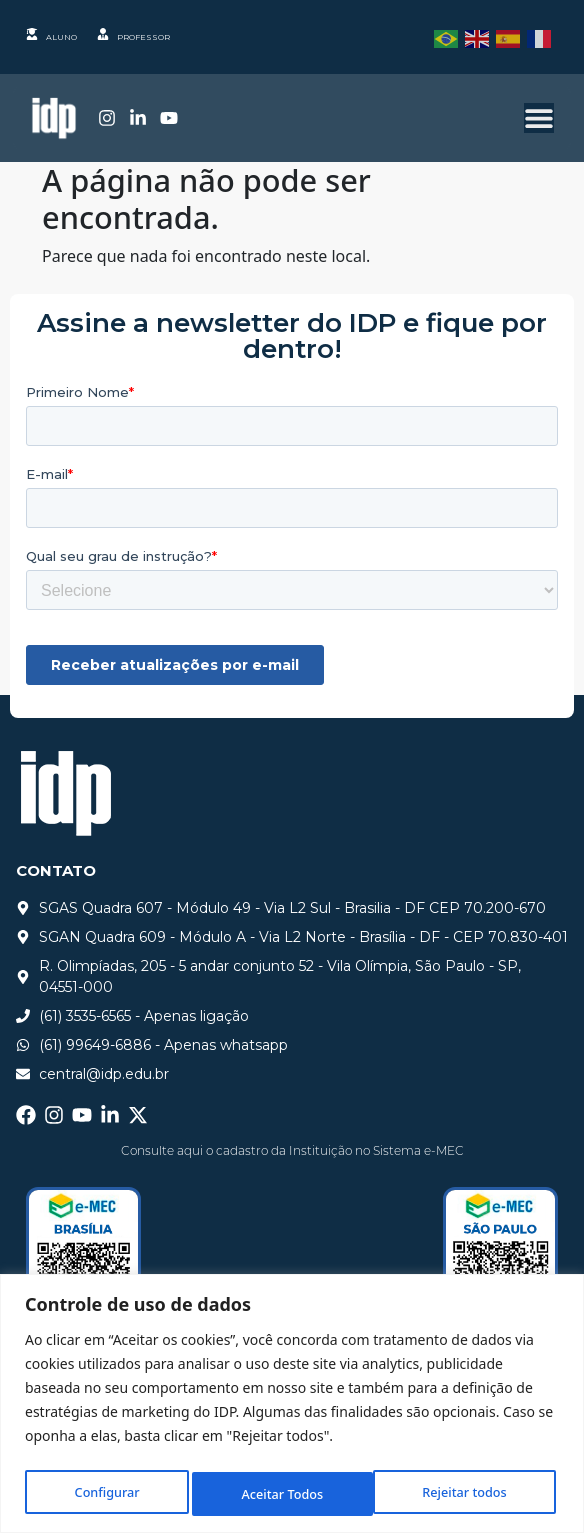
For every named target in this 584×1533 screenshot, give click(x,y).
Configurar (105, 1493)
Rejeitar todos (282, 1493)
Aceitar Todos (470, 1493)
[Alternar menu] (539, 118)
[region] (292, 1405)
